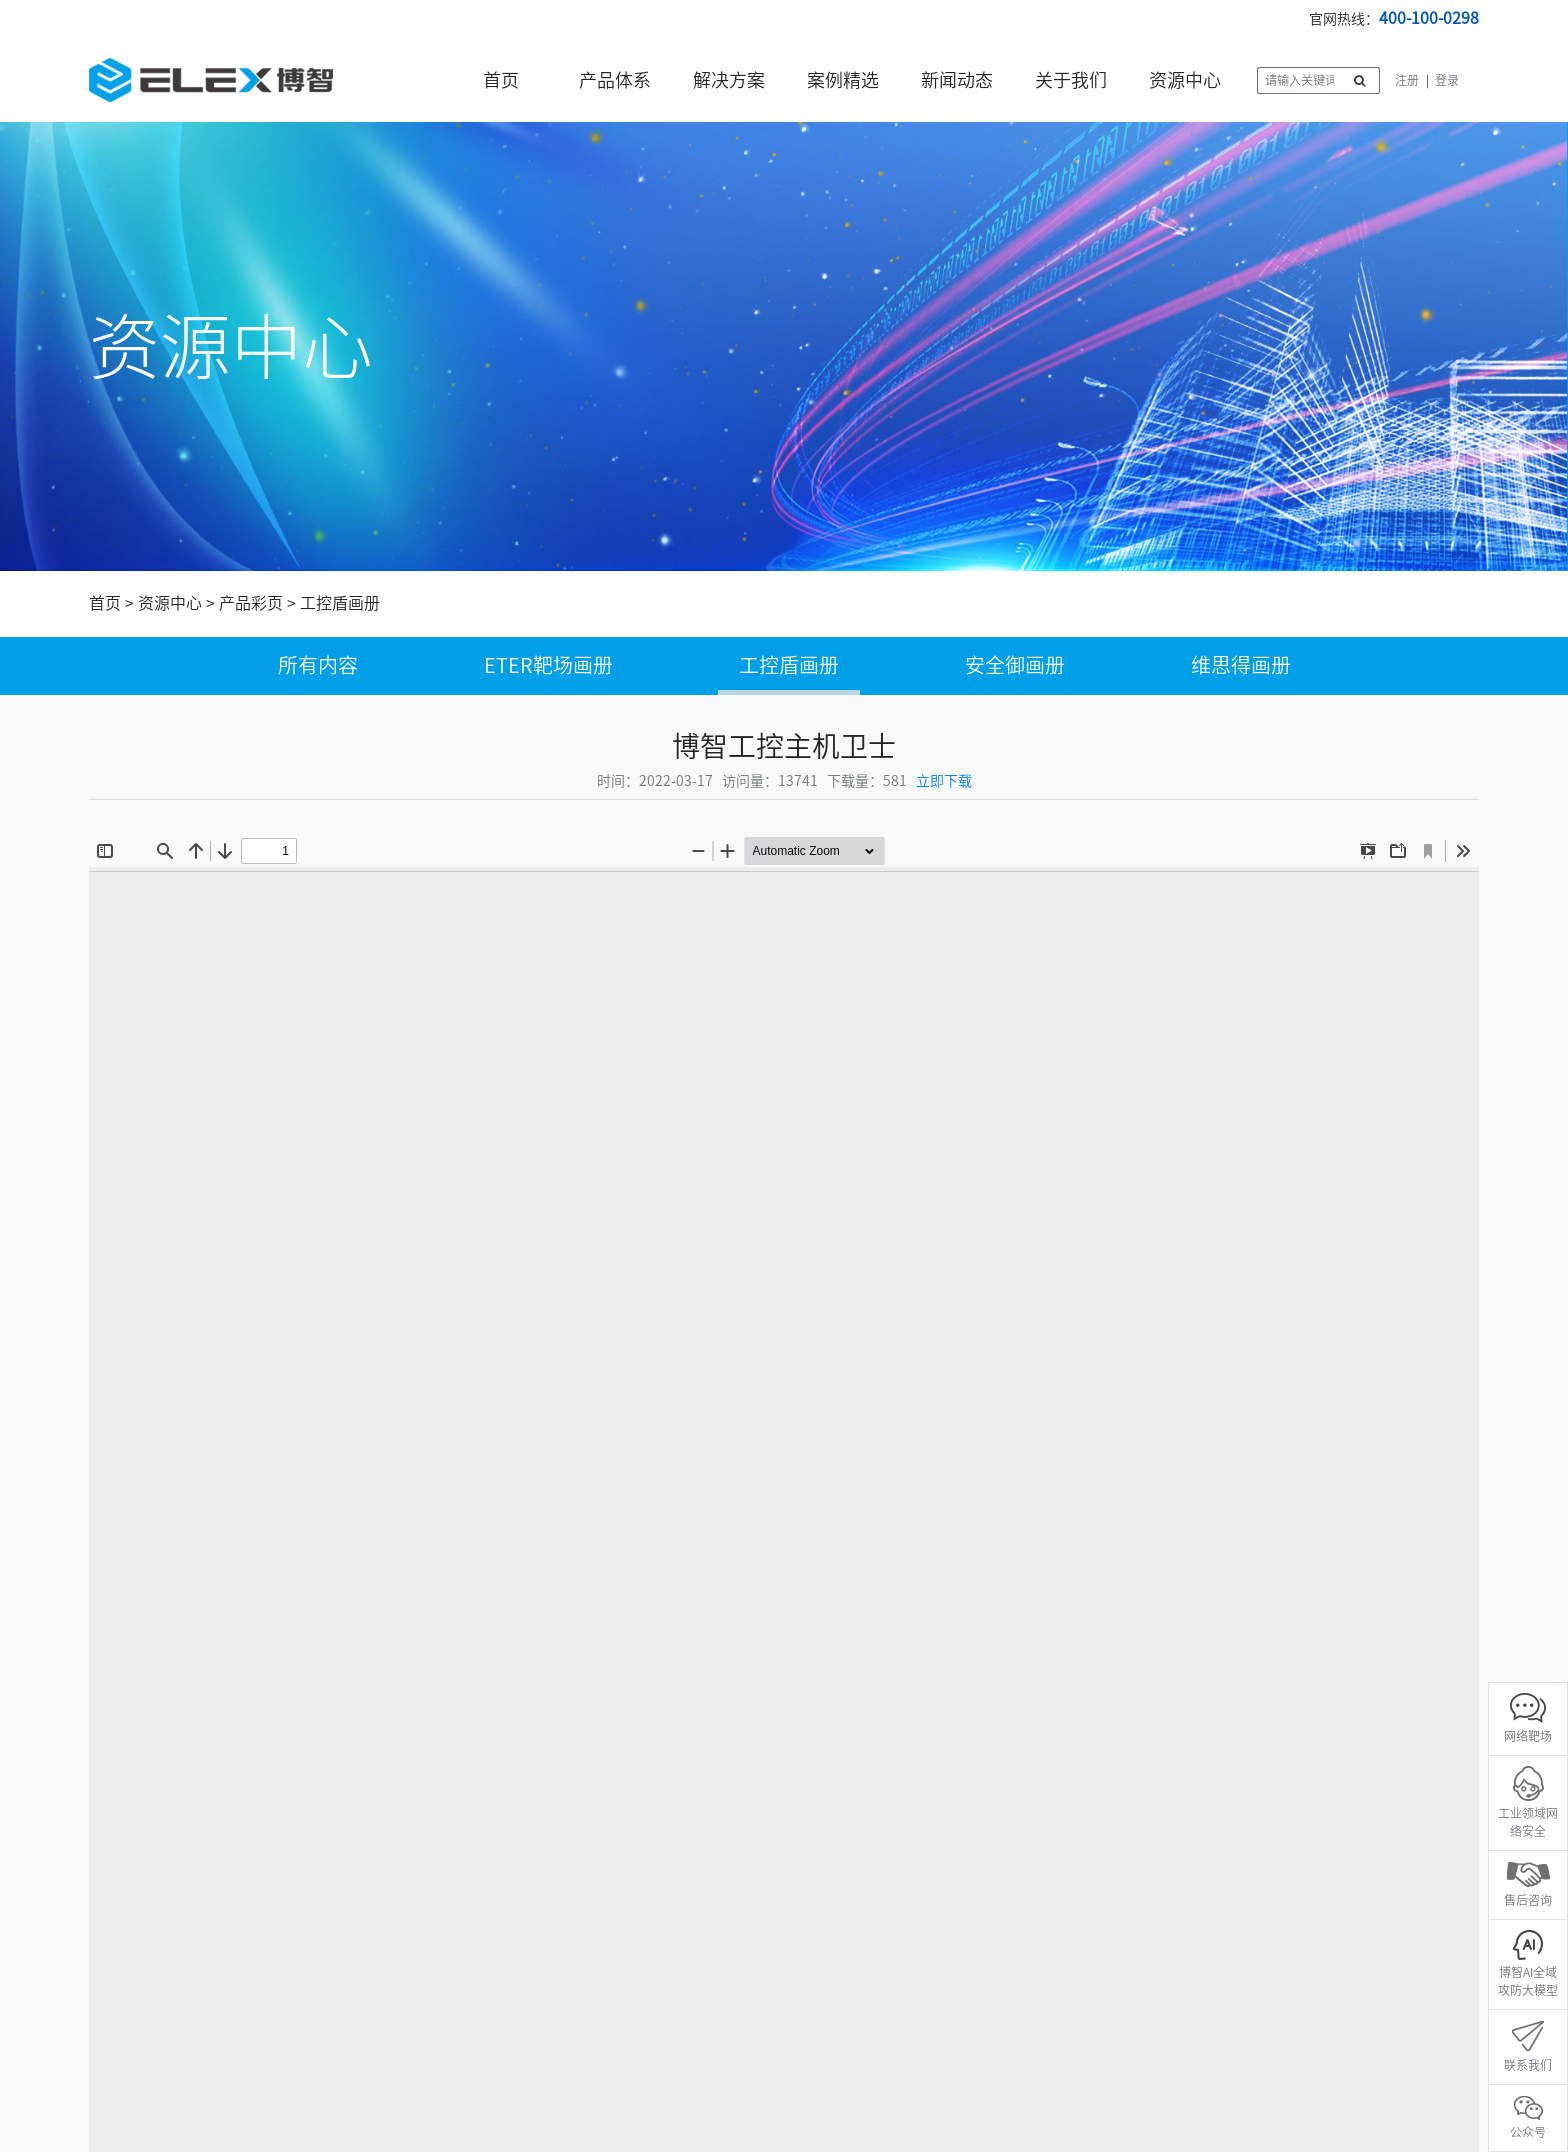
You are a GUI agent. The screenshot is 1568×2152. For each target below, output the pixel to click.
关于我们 (1071, 80)
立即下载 (944, 781)
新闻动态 (957, 80)
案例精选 (843, 80)
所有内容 (318, 665)
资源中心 (1185, 80)
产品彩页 (251, 603)
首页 (501, 80)
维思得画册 (1241, 665)
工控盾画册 (340, 603)
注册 (1407, 80)
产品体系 (615, 80)
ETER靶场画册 (548, 665)
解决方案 (729, 80)
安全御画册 (1015, 665)
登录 (1447, 80)
